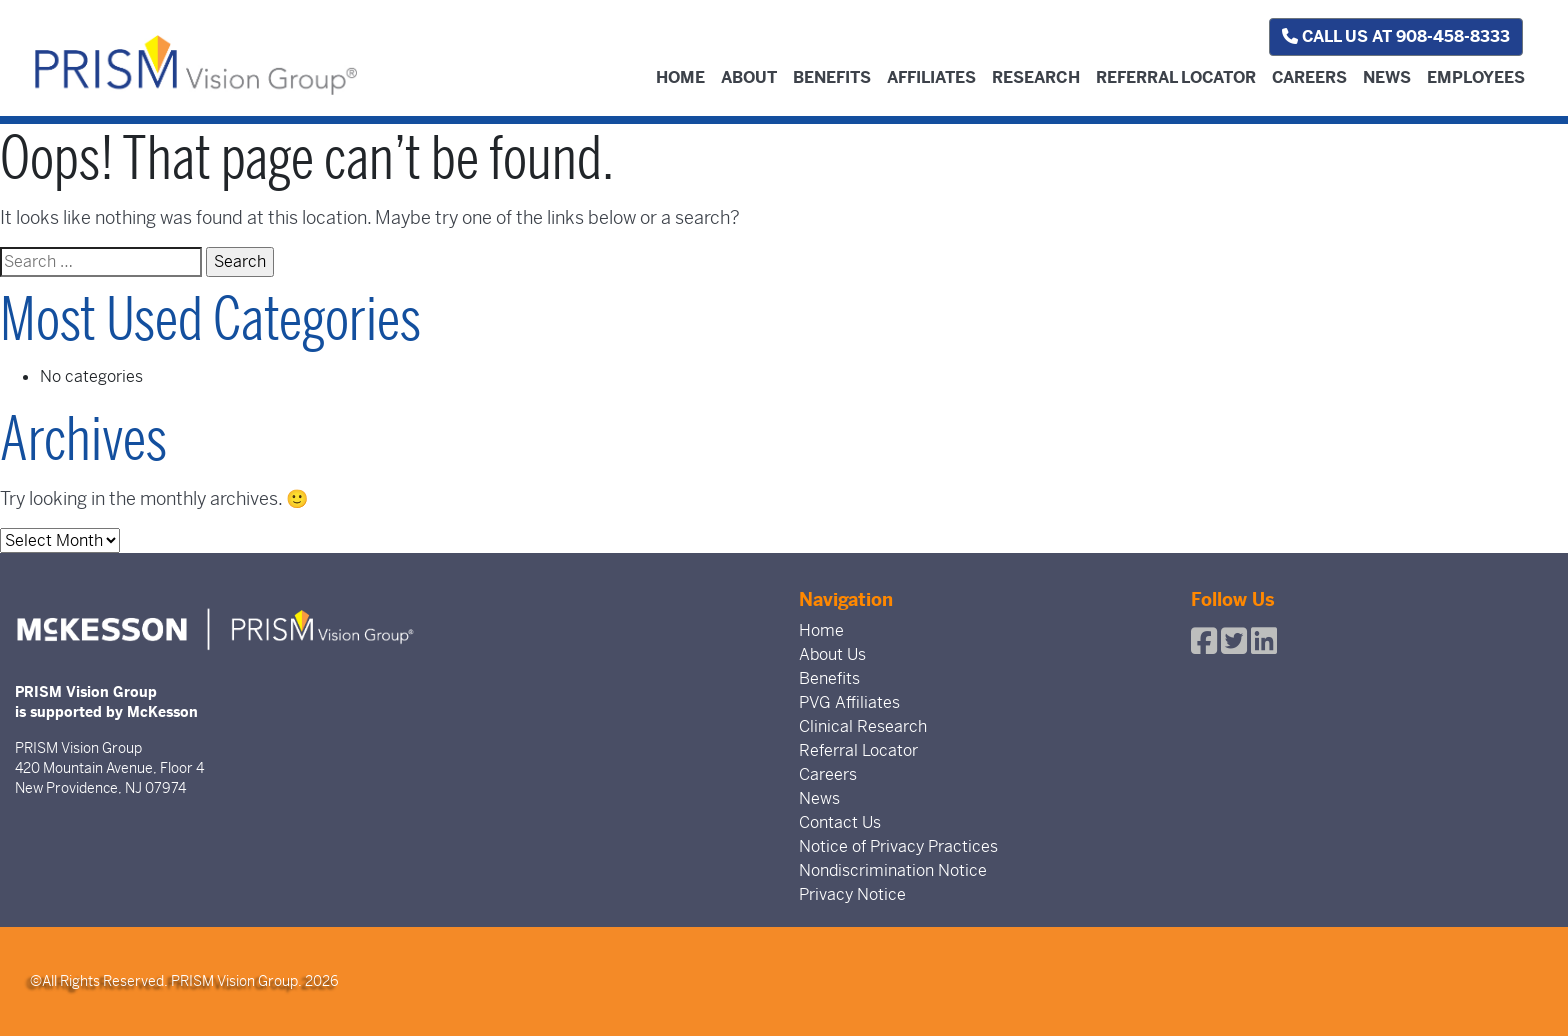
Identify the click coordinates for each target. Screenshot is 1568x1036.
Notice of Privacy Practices (898, 846)
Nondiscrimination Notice (893, 870)
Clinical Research (863, 726)
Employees (1476, 77)
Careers (1309, 77)
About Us (832, 654)
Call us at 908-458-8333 (1396, 36)
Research (1036, 77)
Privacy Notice (852, 894)
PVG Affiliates (849, 702)
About (749, 77)
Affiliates (931, 77)
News (1387, 77)
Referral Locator (1176, 77)
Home (680, 77)
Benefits (832, 77)
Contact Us (840, 822)
